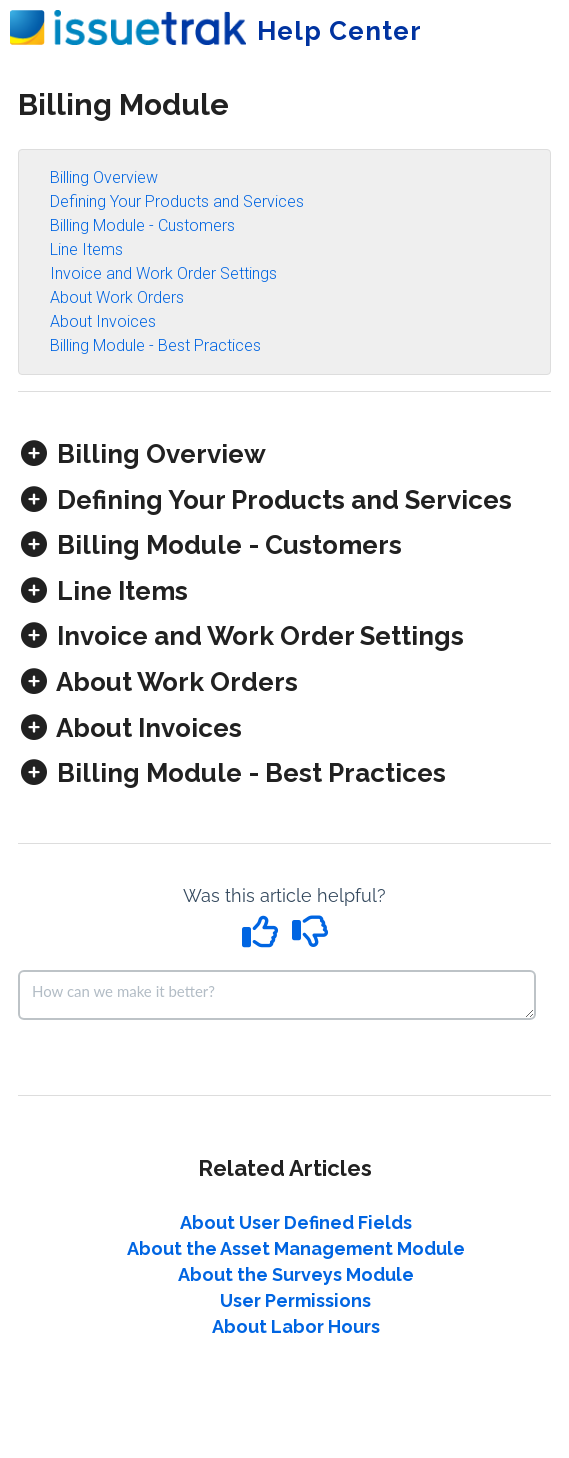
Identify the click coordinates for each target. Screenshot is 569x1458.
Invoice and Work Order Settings (163, 273)
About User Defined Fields (296, 1222)
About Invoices (103, 321)
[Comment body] (277, 995)
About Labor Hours (296, 1326)
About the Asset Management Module (296, 1248)
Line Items (86, 249)
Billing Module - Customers (142, 225)
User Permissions (295, 1300)
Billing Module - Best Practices (155, 345)
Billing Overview (104, 177)
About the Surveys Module (296, 1274)
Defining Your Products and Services (177, 201)
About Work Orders (117, 297)
